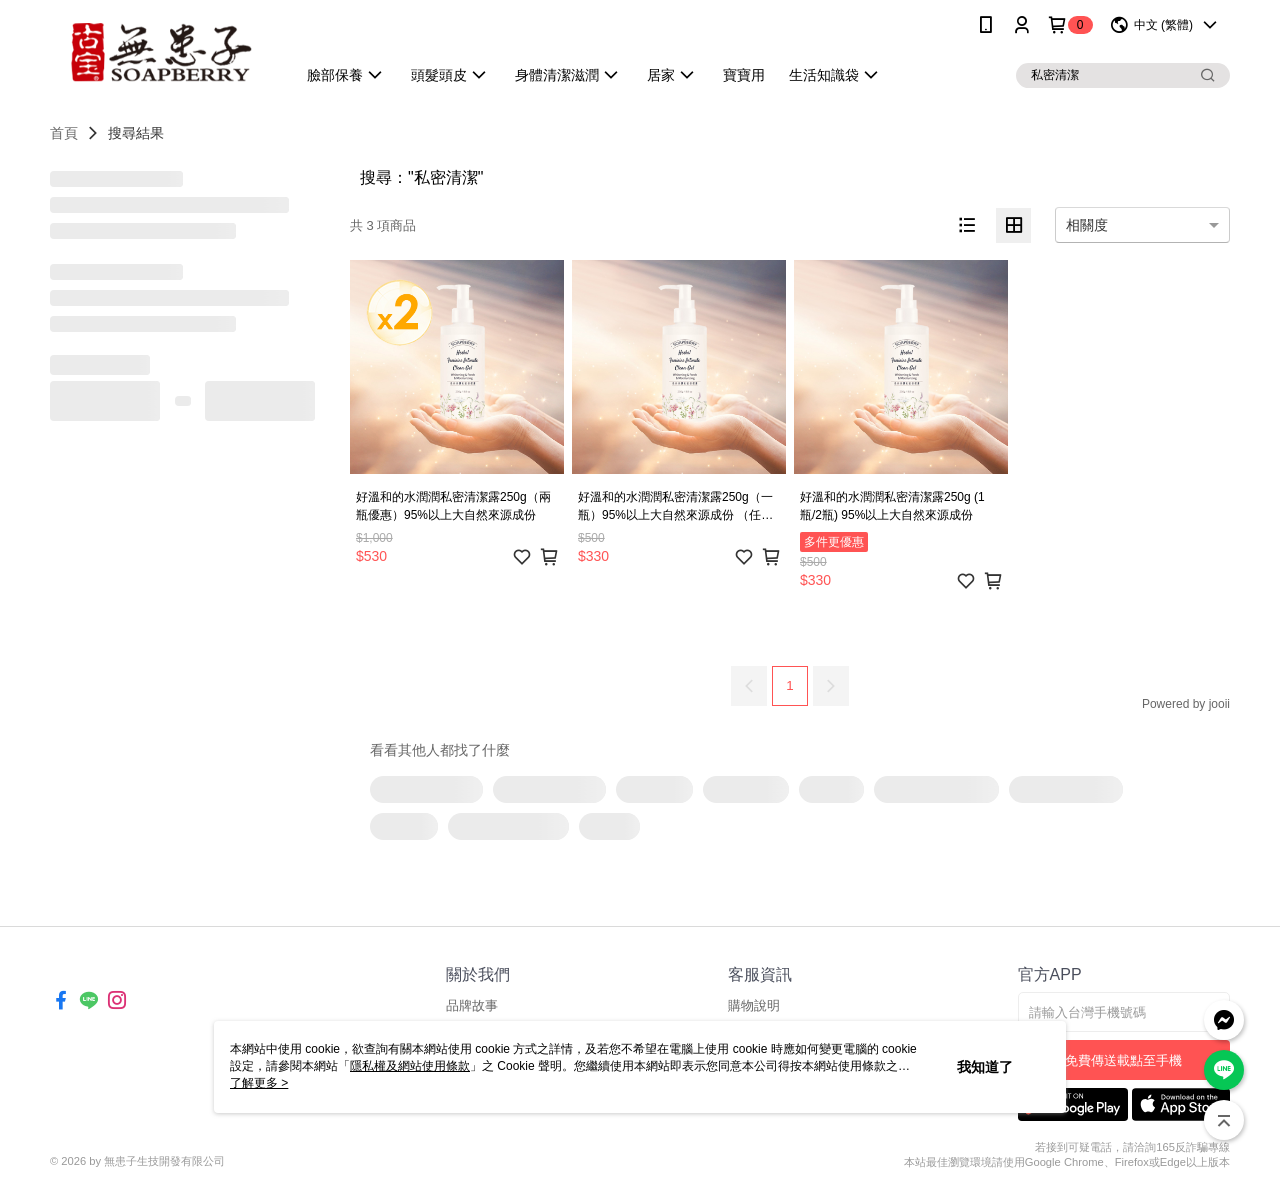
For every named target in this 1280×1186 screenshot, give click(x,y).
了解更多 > (259, 1083)
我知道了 (985, 1067)
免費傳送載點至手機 (1123, 1060)
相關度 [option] (1087, 225)
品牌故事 (472, 1005)
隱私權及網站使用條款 (410, 1066)
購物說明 (754, 1005)
